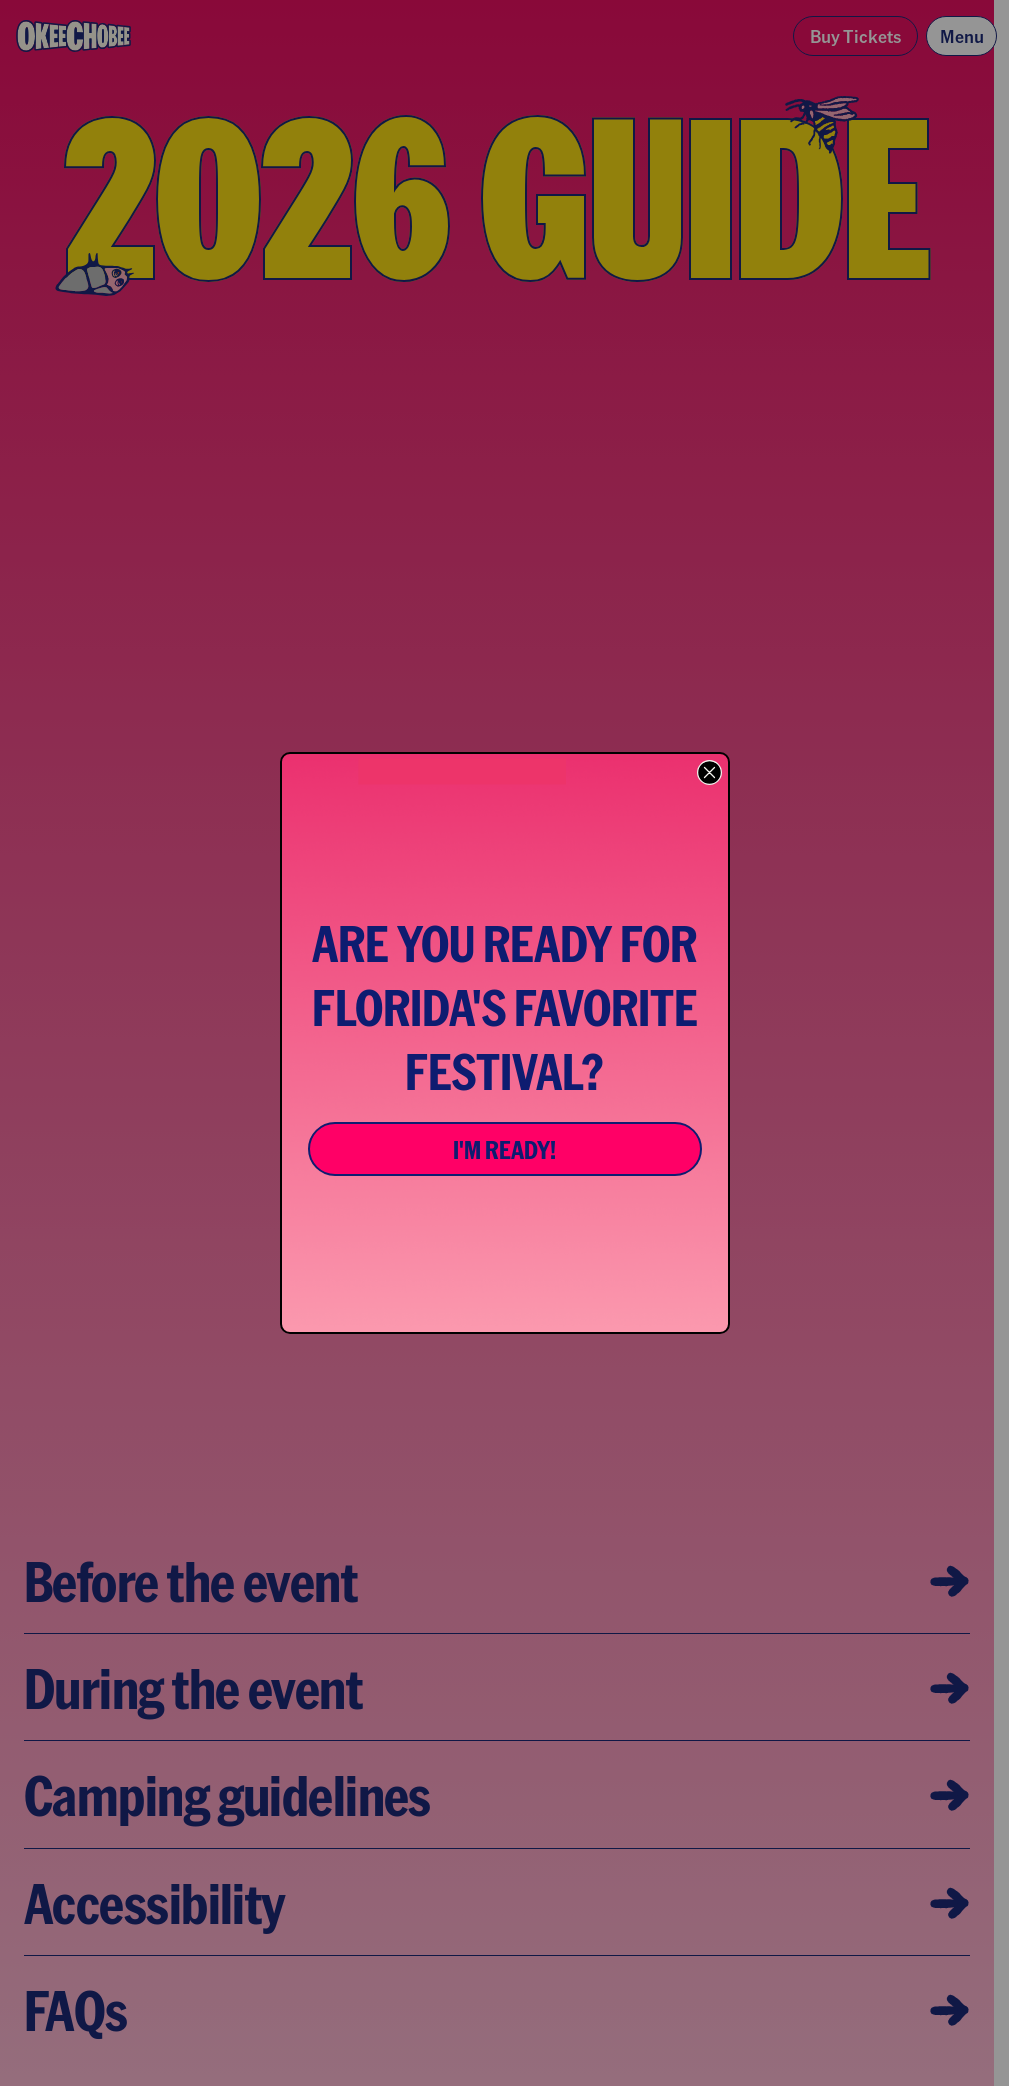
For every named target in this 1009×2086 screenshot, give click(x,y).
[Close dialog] (709, 772)
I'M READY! (504, 1149)
